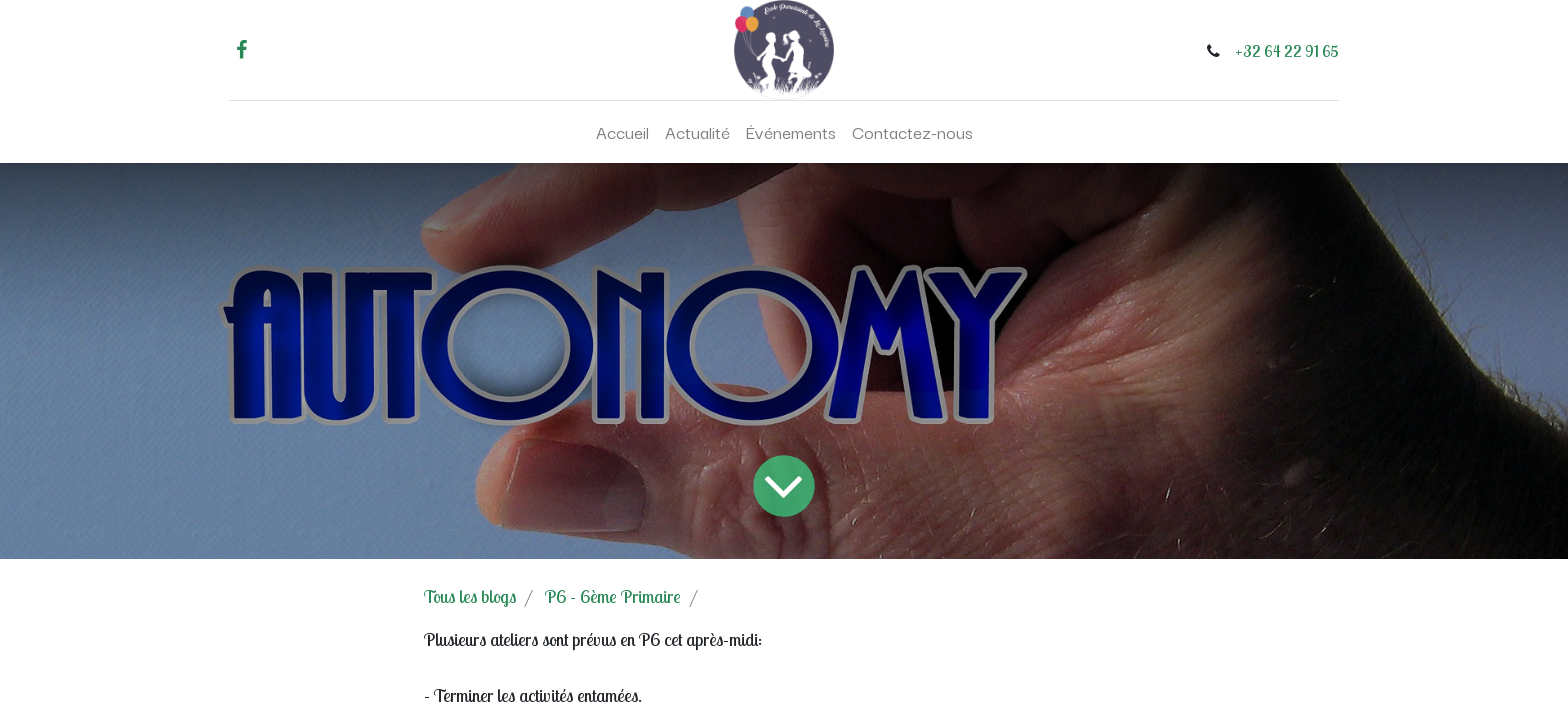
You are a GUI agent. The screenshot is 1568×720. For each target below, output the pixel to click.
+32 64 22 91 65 (1287, 51)
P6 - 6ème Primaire (613, 596)
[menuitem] (622, 132)
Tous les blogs (470, 596)
